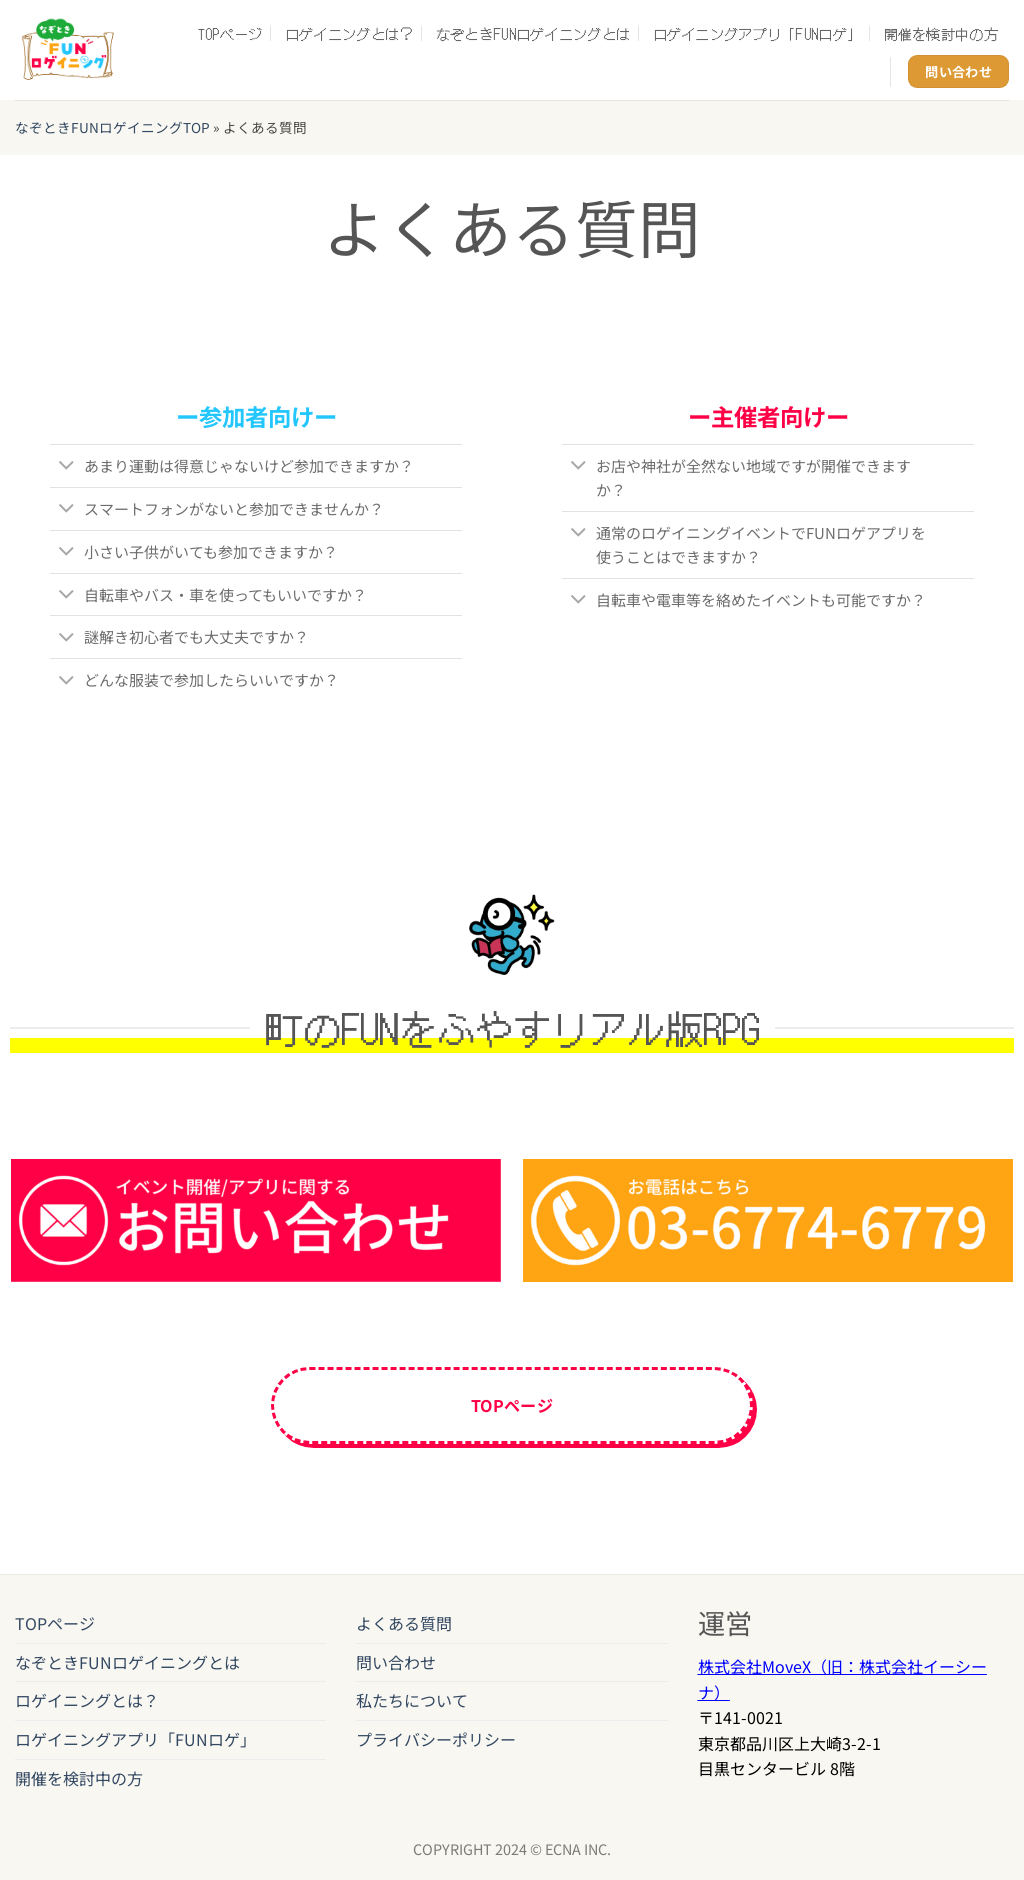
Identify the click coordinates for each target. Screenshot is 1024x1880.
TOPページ (230, 33)
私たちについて (412, 1706)
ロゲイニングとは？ (349, 33)
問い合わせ (396, 1667)
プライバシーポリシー (436, 1744)
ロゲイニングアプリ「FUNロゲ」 (757, 33)
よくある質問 (404, 1629)
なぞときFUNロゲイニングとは (533, 33)
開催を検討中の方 (941, 33)
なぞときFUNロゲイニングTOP (112, 127)
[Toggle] (66, 467)
